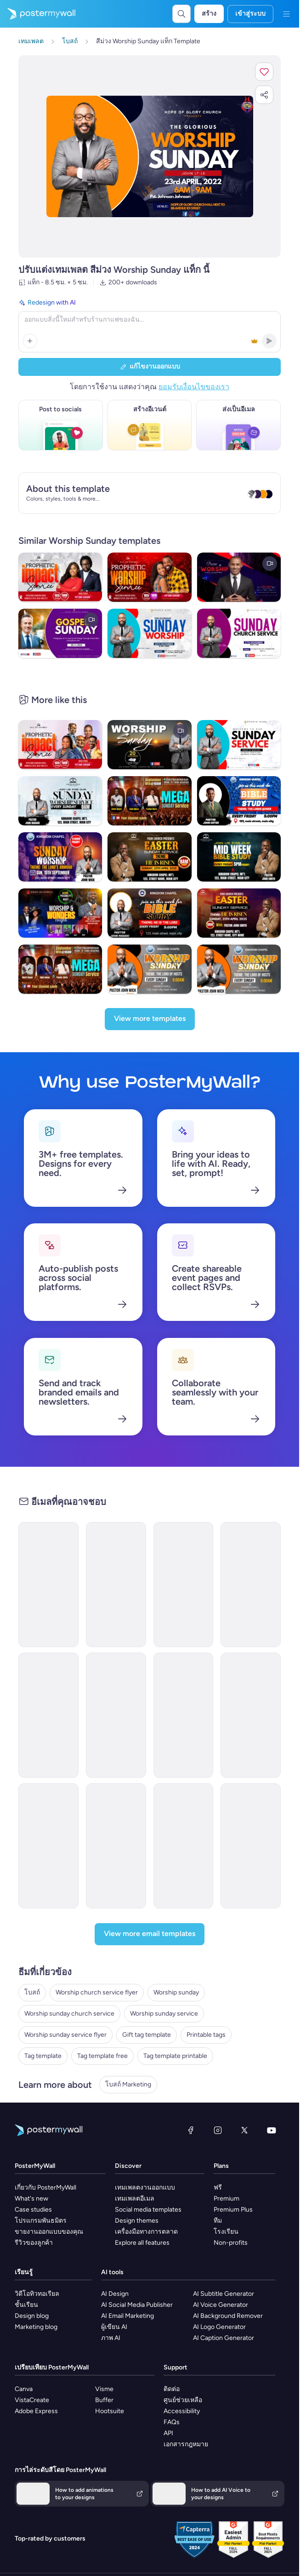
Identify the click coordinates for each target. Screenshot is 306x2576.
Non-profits (231, 2243)
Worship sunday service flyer (65, 2035)
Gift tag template (146, 2035)
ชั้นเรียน (26, 2305)
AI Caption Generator (223, 2338)
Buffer (104, 2400)
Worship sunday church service (69, 2013)
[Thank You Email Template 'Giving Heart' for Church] (183, 1584)
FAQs (172, 2422)
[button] (264, 72)
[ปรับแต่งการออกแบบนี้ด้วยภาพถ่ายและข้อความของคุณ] (149, 157)
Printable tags (206, 2035)
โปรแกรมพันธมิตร (41, 2220)
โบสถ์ (32, 1992)
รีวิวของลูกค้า (34, 2243)
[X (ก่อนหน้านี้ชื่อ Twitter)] (244, 2130)
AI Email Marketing (127, 2316)
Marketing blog (36, 2327)
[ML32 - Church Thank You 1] (116, 1715)
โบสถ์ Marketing (128, 2084)
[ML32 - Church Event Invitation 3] (183, 1715)
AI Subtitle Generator (223, 2294)
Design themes (137, 2220)
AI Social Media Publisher (137, 2305)
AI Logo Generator (219, 2327)
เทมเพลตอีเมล (134, 2198)
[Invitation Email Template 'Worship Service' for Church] (183, 1845)
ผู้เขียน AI (114, 2327)
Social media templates (148, 2209)
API (168, 2433)
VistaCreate (32, 2400)
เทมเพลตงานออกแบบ (145, 2187)
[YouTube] (271, 2130)
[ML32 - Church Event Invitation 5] (116, 1845)
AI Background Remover (228, 2316)
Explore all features (142, 2243)
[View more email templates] (149, 1934)
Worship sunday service (164, 2013)
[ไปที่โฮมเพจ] (37, 14)
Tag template (43, 2056)
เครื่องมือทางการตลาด (146, 2232)
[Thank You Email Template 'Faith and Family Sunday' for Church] (251, 1845)
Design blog (32, 2316)
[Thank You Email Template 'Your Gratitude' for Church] (251, 1715)
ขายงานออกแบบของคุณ (49, 2232)
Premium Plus (233, 2209)
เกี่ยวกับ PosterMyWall (45, 2187)
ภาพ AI (110, 2338)
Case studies (33, 2209)
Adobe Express (36, 2411)
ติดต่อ (172, 2389)
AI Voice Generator (220, 2305)
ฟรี (218, 2187)
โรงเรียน (226, 2232)
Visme (104, 2389)
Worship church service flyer (97, 1992)
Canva (24, 2389)
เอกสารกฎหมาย (186, 2444)
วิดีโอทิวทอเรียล (37, 2294)
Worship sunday (176, 1992)
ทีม (218, 2220)
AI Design (115, 2294)
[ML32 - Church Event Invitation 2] (48, 1715)
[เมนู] (286, 14)
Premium (226, 2198)
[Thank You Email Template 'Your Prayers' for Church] (48, 1584)
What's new (31, 2198)
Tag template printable (175, 2056)
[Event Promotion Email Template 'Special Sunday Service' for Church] (251, 1584)
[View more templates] (150, 1019)
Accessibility (182, 2411)
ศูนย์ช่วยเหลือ (183, 2400)
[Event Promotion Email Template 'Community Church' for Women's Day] (116, 1584)
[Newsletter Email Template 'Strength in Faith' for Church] (48, 1845)
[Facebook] (190, 2130)
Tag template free (102, 2056)
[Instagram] (218, 2130)
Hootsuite (109, 2411)
